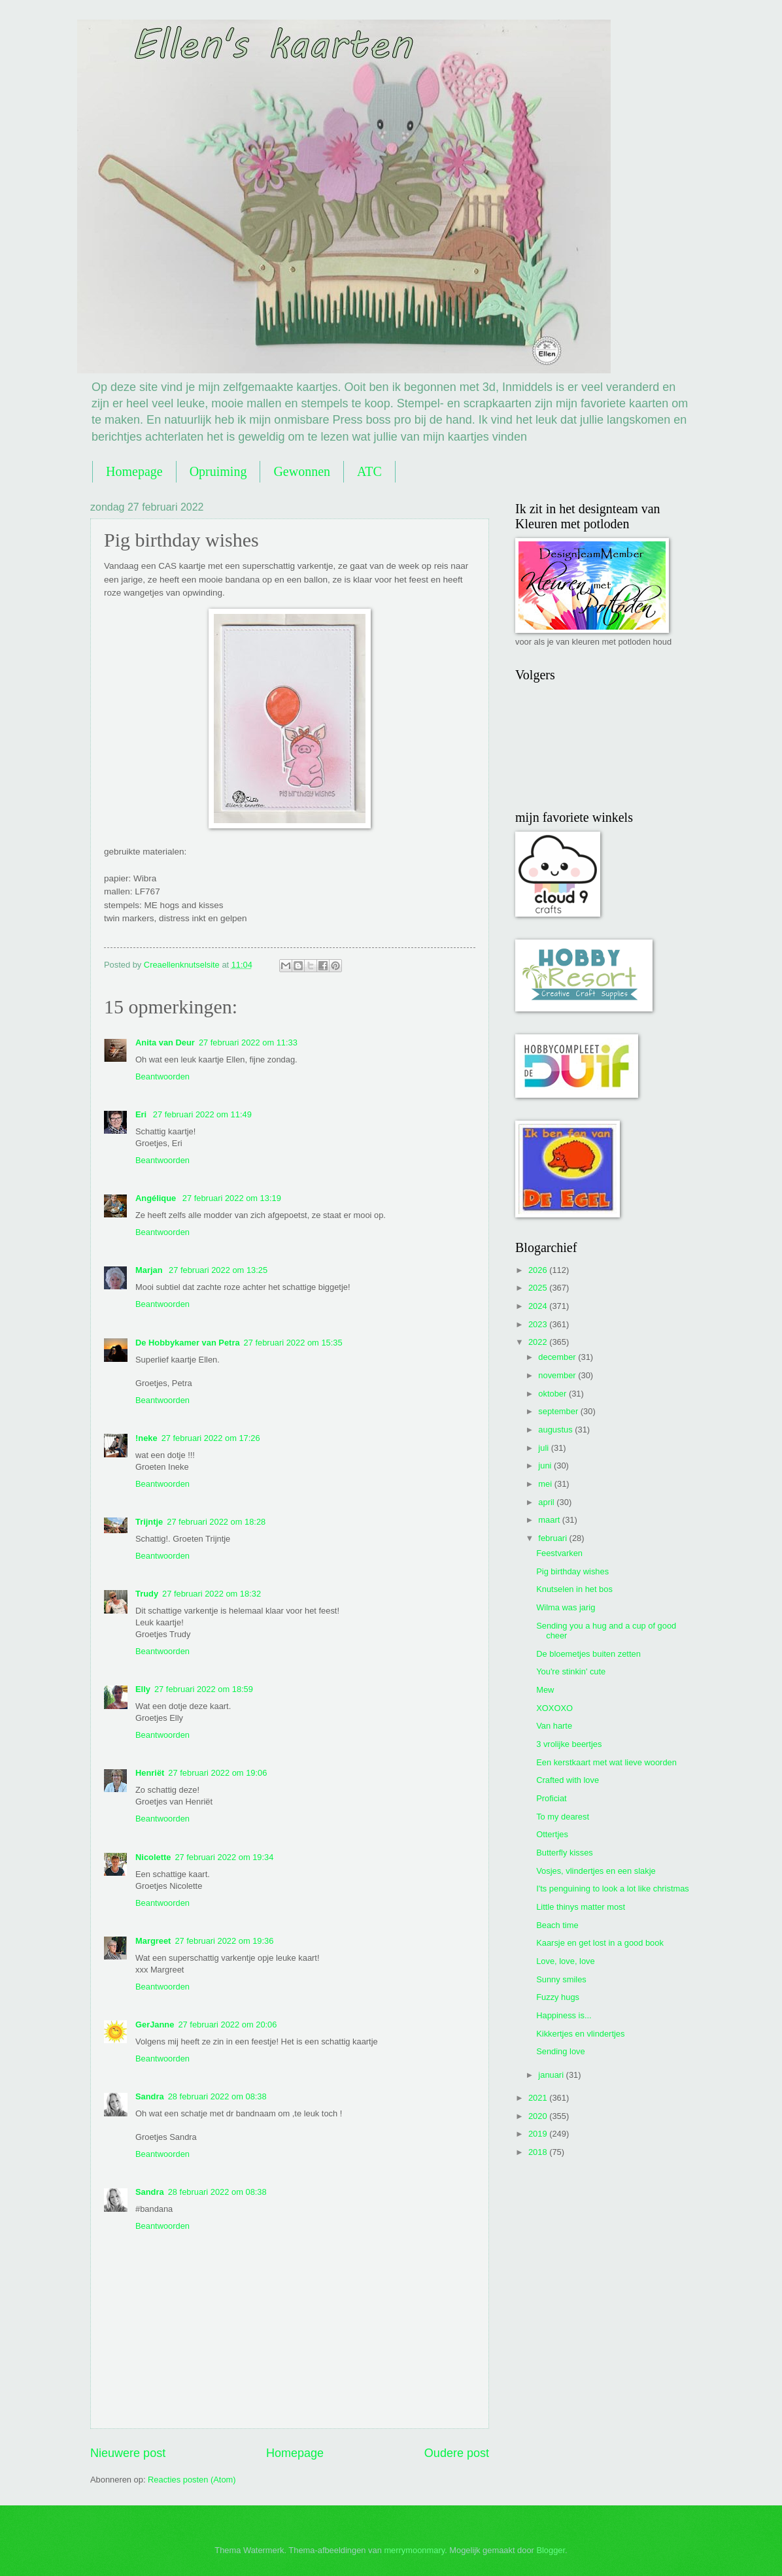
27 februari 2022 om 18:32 (211, 1594)
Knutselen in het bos (574, 1589)
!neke (146, 1438)
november (558, 1375)
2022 (538, 1342)
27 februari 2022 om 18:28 (216, 1522)
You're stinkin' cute (570, 1671)
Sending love (560, 2051)
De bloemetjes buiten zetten (588, 1654)
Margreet (153, 1941)
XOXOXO (554, 1708)
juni (546, 1465)
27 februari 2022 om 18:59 (203, 1689)
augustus (556, 1429)
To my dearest (562, 1817)
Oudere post (456, 2453)
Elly (142, 1689)
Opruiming (218, 471)
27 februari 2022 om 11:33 (248, 1042)
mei (546, 1484)
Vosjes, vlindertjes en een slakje (596, 1871)
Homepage (134, 471)
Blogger (550, 2550)
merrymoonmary (414, 2550)
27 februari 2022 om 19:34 (224, 1857)
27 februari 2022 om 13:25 (218, 1270)
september (559, 1411)
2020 (538, 2116)
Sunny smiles (561, 1979)
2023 (538, 1324)
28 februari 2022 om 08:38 (217, 2096)
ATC (369, 471)
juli (544, 1448)
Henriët (149, 1773)
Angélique (156, 1198)
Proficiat (551, 1798)
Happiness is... (563, 2015)
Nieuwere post (127, 2453)
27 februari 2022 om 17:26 (211, 1438)
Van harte (554, 1726)
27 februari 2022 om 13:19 (231, 1198)
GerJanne (154, 2024)
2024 (538, 1306)
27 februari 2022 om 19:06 (217, 1773)
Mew (545, 1690)
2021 (538, 2098)
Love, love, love (565, 1961)
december (558, 1357)
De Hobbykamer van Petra (187, 1342)
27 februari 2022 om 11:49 (202, 1114)
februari (553, 1538)
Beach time (557, 1925)
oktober (553, 1393)
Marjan (150, 1270)
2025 (538, 1288)
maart (550, 1520)
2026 (538, 1270)
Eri (142, 1114)
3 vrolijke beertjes (569, 1744)
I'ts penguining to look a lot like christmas (612, 1888)
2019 (538, 2134)
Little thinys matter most (580, 1907)
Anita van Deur (165, 1042)
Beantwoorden (162, 1076)
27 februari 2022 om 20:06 (227, 2024)
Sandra (149, 2096)
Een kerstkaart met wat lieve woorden (606, 1762)
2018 (538, 2152)
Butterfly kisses (564, 1852)
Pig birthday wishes (572, 1571)
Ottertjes (552, 1834)
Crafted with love (567, 1780)
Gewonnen (301, 471)
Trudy (146, 1594)
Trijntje (149, 1522)
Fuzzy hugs (557, 1997)
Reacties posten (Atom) (192, 2479)
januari (552, 2075)
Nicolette (153, 1857)
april (547, 1502)
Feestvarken (559, 1553)
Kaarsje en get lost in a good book (600, 1943)
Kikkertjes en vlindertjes (580, 2034)
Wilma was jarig (565, 1607)
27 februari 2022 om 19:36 (224, 1941)
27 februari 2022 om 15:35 (293, 1342)
